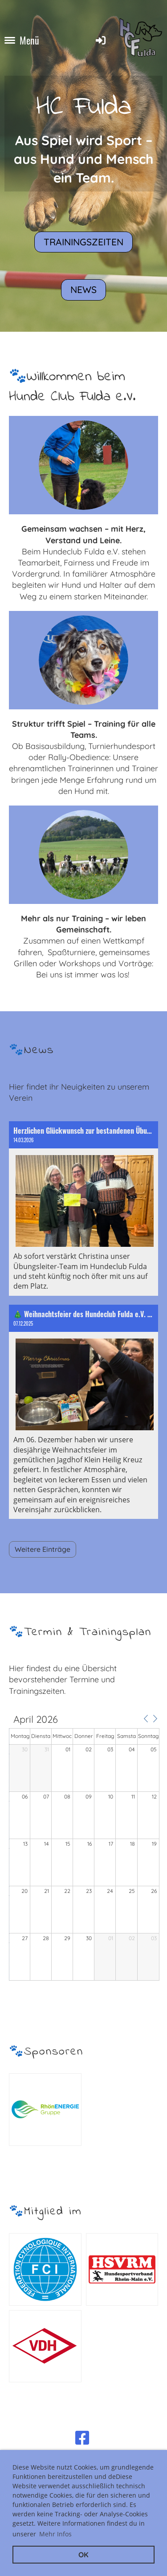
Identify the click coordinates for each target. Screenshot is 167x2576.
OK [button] (83, 2554)
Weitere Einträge (42, 1549)
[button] (145, 1718)
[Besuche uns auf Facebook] (82, 2438)
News (83, 289)
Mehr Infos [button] (55, 2534)
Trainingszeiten (83, 242)
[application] (84, 1848)
